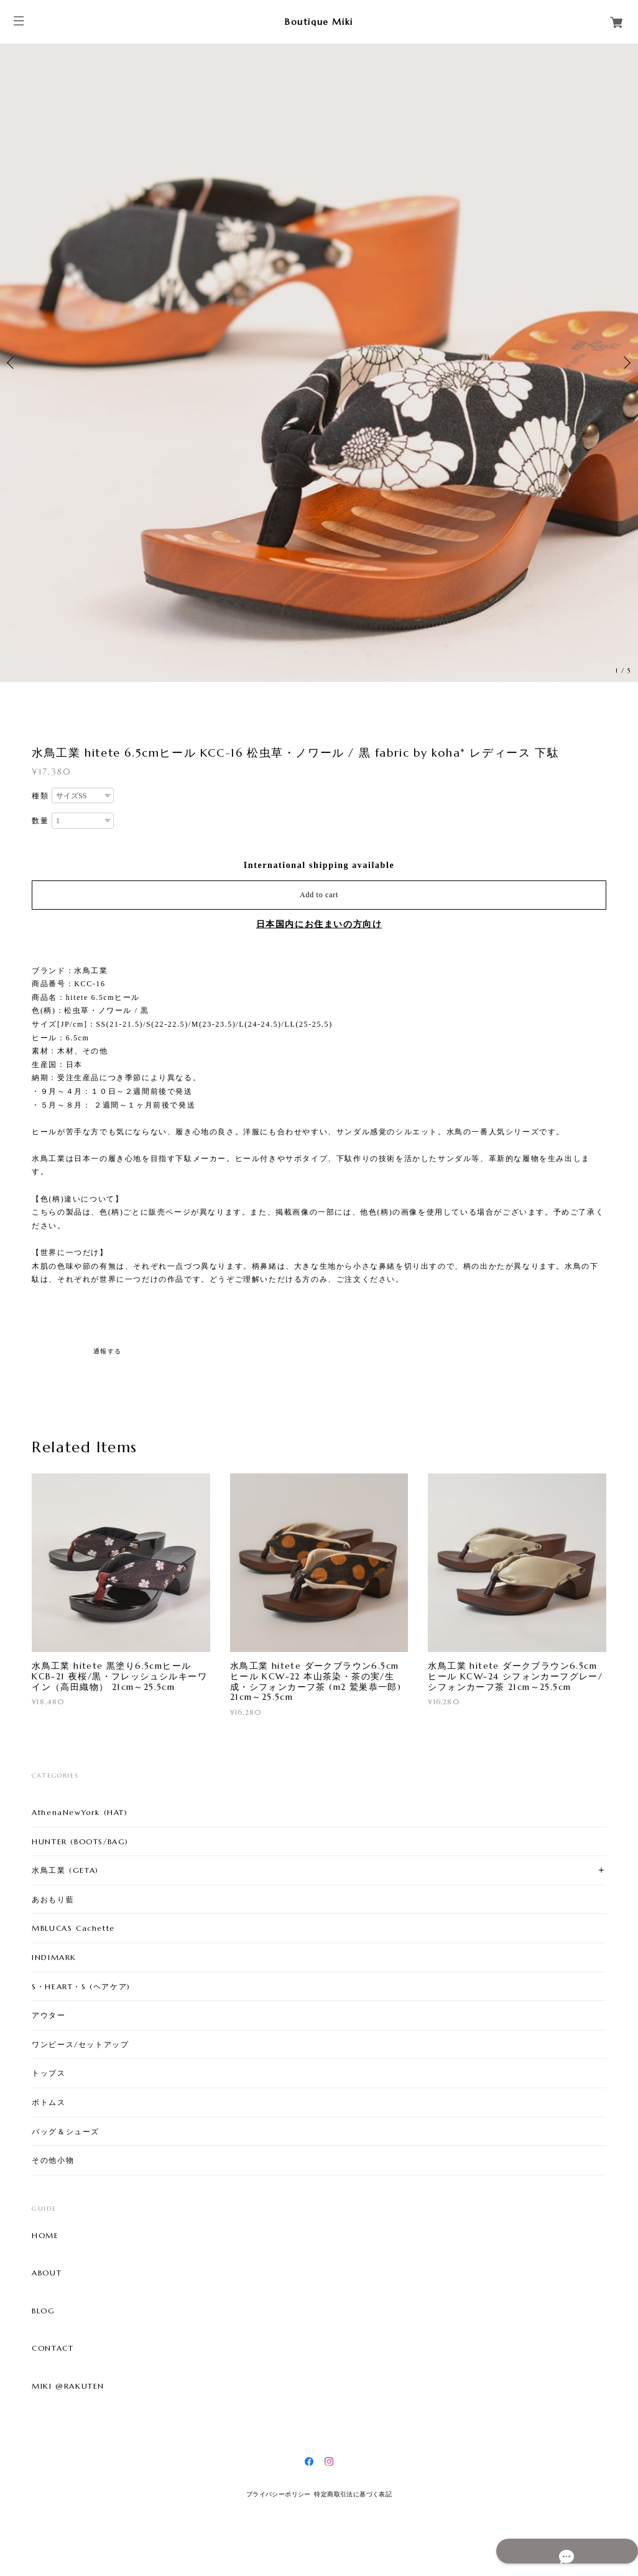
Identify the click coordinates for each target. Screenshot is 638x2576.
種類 (40, 795)
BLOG (43, 2311)
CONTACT (52, 2348)
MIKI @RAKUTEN (68, 2386)
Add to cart (319, 894)
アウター (48, 2015)
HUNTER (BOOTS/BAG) (80, 1841)
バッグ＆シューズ (65, 2131)
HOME (45, 2235)
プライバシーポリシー (278, 2494)
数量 (40, 820)
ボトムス (48, 2102)
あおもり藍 (53, 1899)
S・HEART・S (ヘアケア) (81, 1986)
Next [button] (625, 362)
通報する (107, 1351)
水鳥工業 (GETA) (65, 1870)
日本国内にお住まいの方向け (319, 924)
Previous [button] (12, 362)
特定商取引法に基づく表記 (353, 2494)
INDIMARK (54, 1957)
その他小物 (53, 2160)
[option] (319, 363)
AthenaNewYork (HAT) (79, 1812)
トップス (48, 2073)
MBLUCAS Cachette (73, 1928)
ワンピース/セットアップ (80, 2044)
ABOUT (47, 2273)
